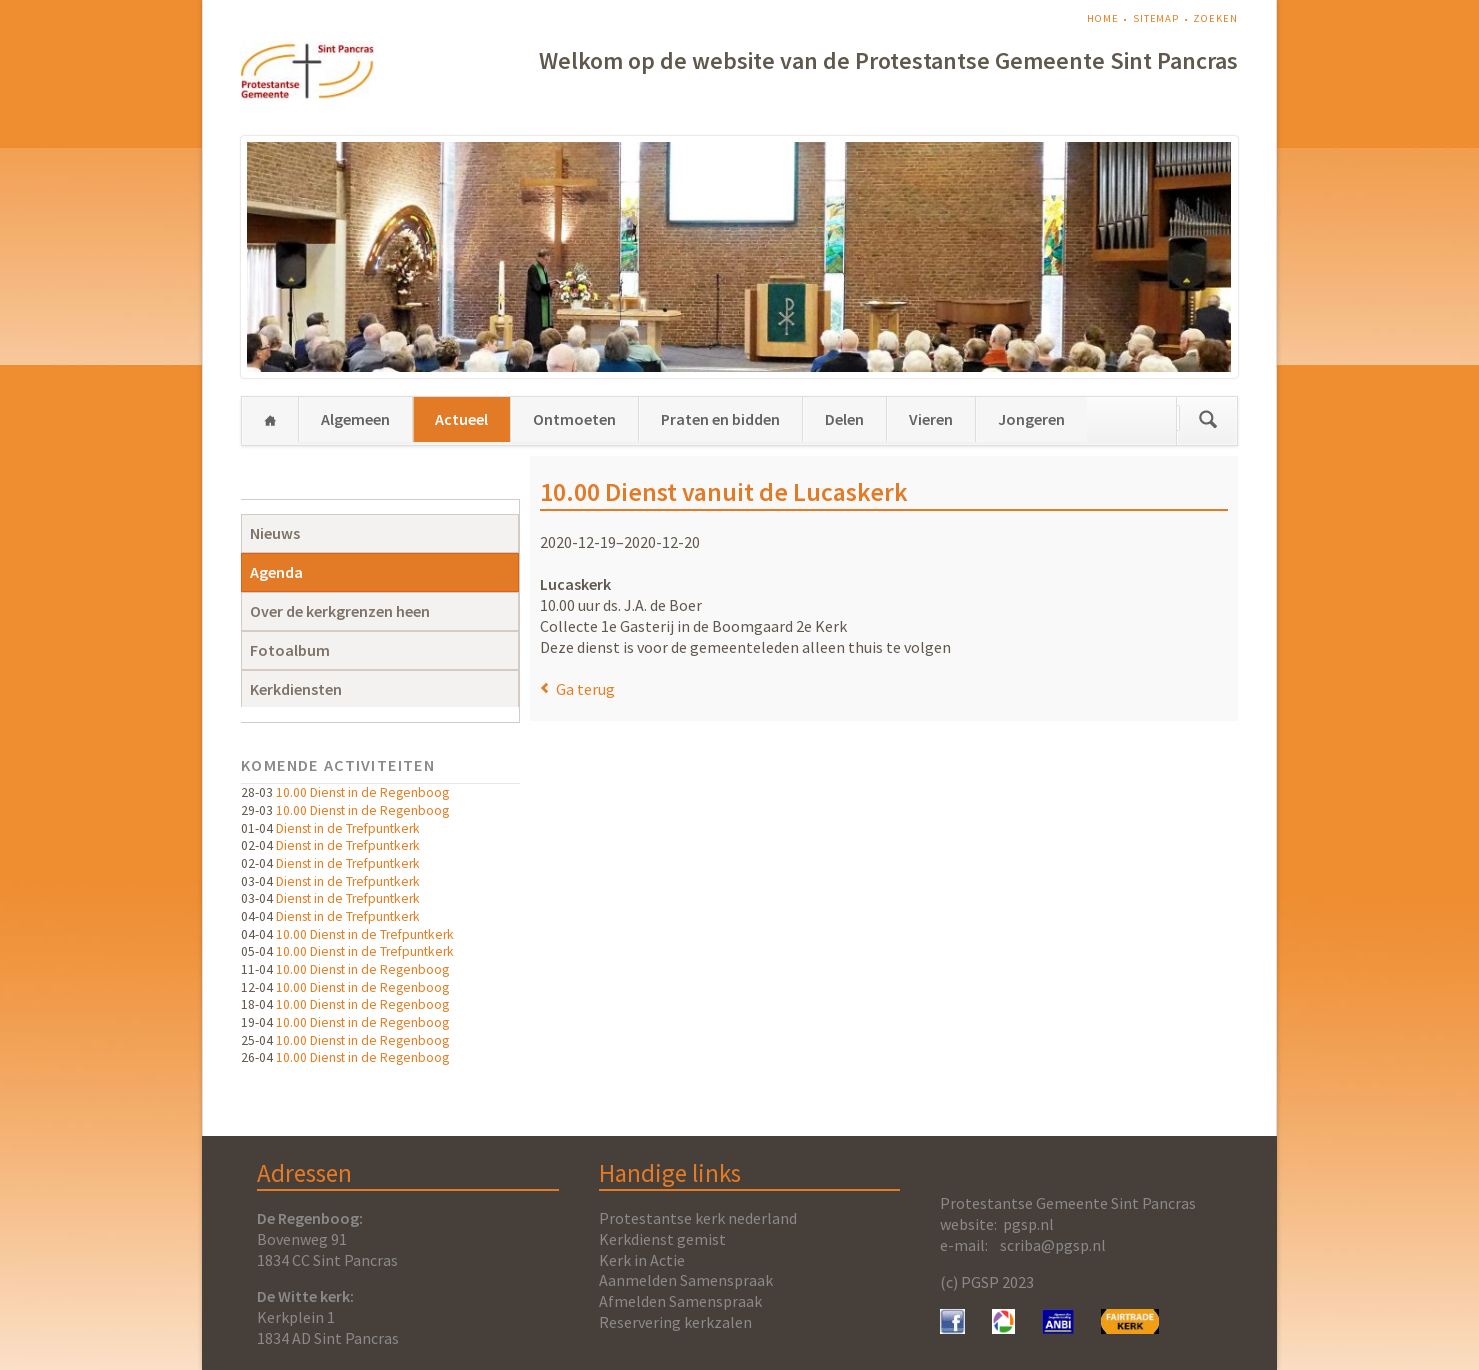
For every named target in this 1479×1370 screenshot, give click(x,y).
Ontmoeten (574, 419)
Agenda (276, 572)
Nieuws (275, 533)
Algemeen (355, 419)
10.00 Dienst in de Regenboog (362, 792)
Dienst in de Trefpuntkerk (348, 828)
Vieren (931, 419)
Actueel (461, 419)
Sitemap (1156, 18)
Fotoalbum (290, 650)
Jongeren (1031, 419)
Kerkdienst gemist (662, 1239)
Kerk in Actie (642, 1260)
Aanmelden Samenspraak (686, 1280)
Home (1103, 18)
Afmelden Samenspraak (680, 1301)
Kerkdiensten (296, 689)
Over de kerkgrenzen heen (340, 611)
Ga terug (585, 689)
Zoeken (1215, 18)
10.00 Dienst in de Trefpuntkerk (365, 934)
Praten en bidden (720, 419)
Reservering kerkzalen (675, 1322)
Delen (844, 419)
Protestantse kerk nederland (698, 1218)
